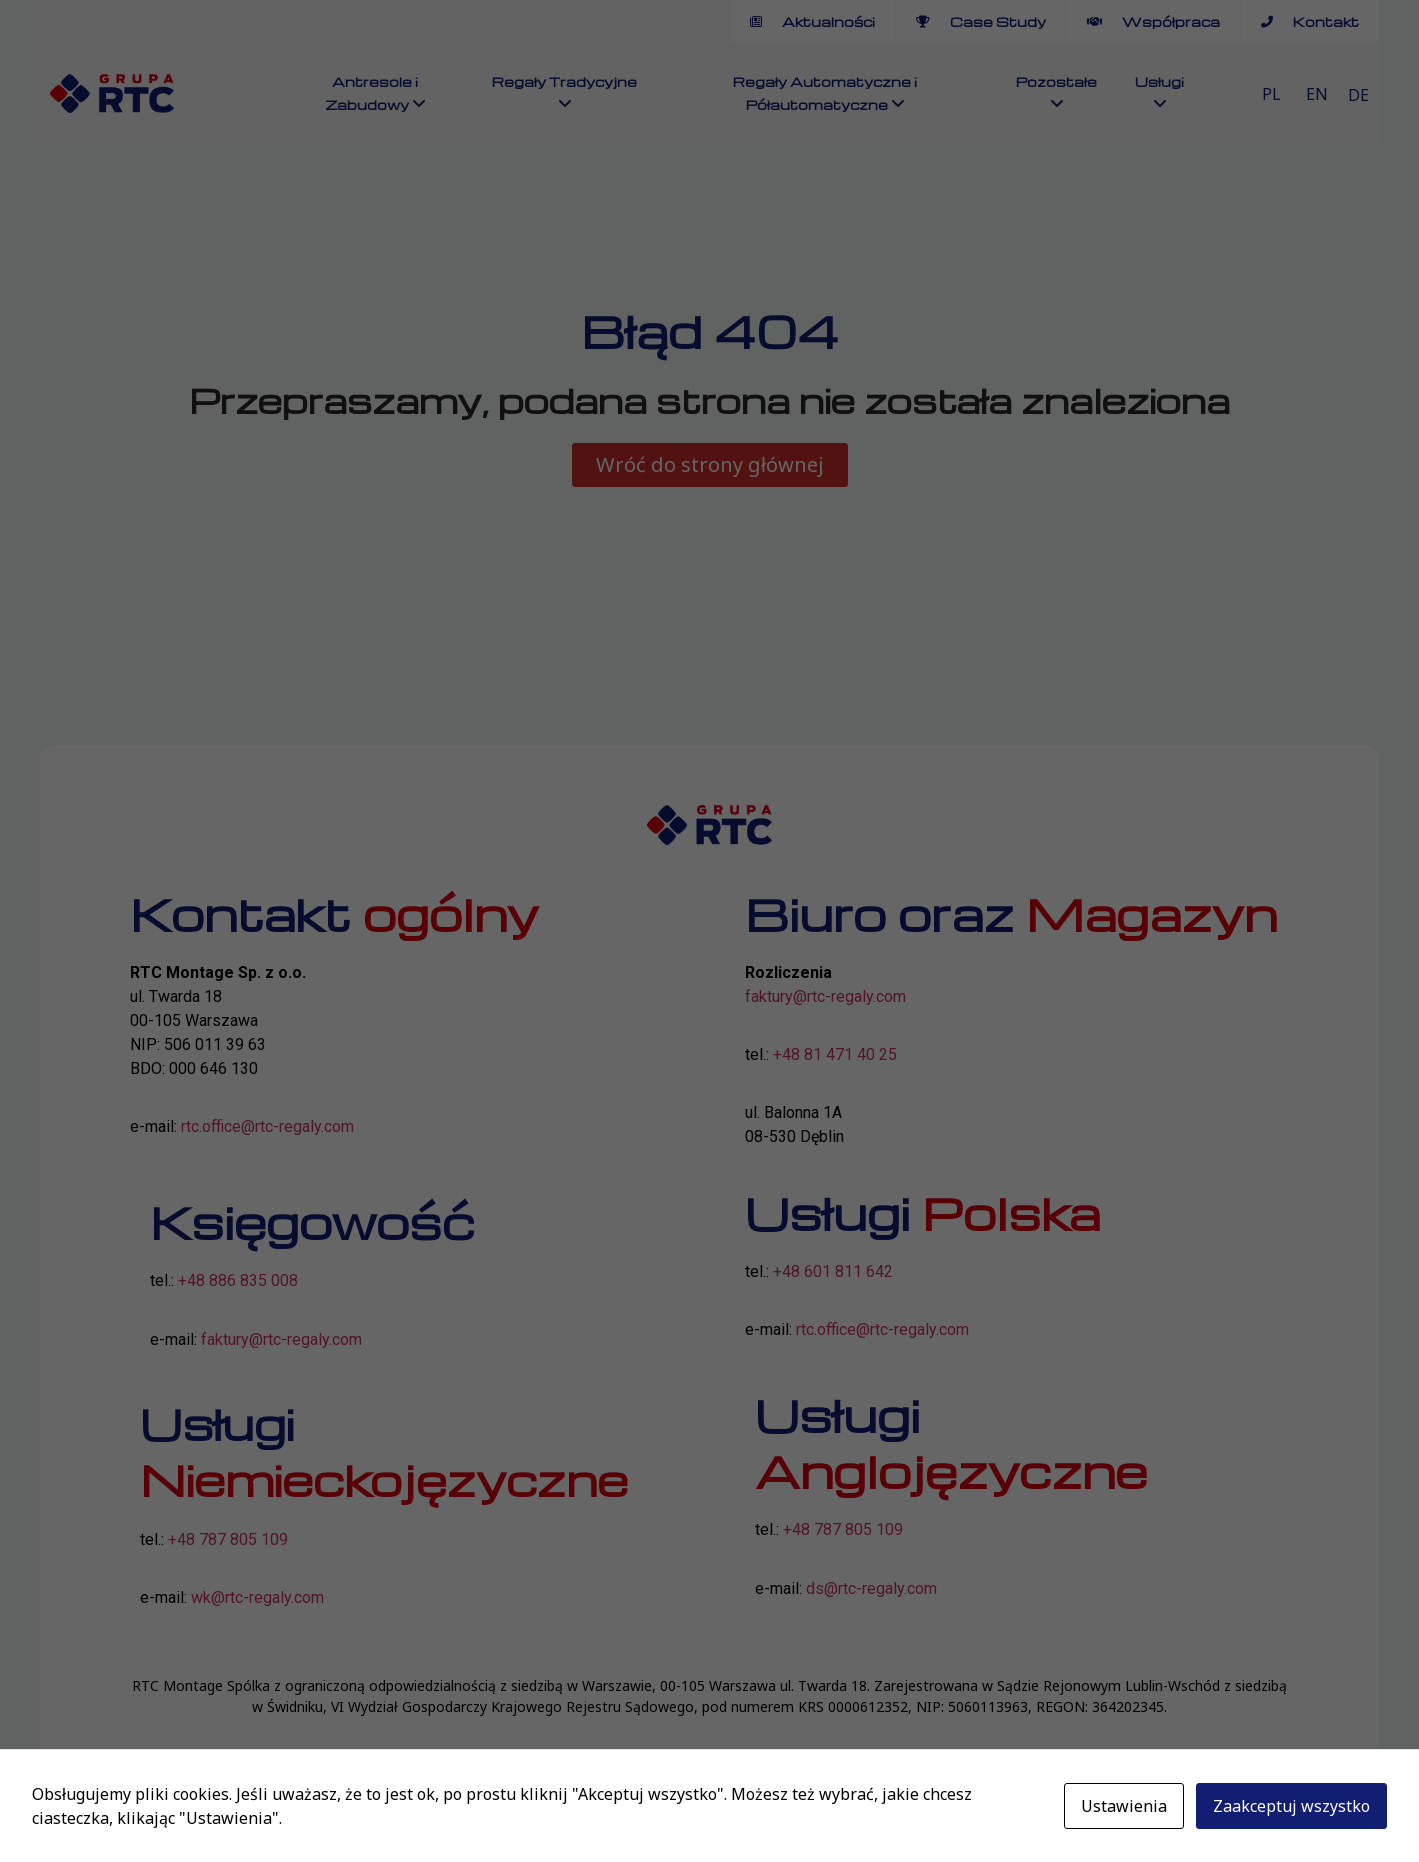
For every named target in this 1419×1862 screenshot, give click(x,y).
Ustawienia (1124, 1806)
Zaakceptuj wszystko (1291, 1806)
